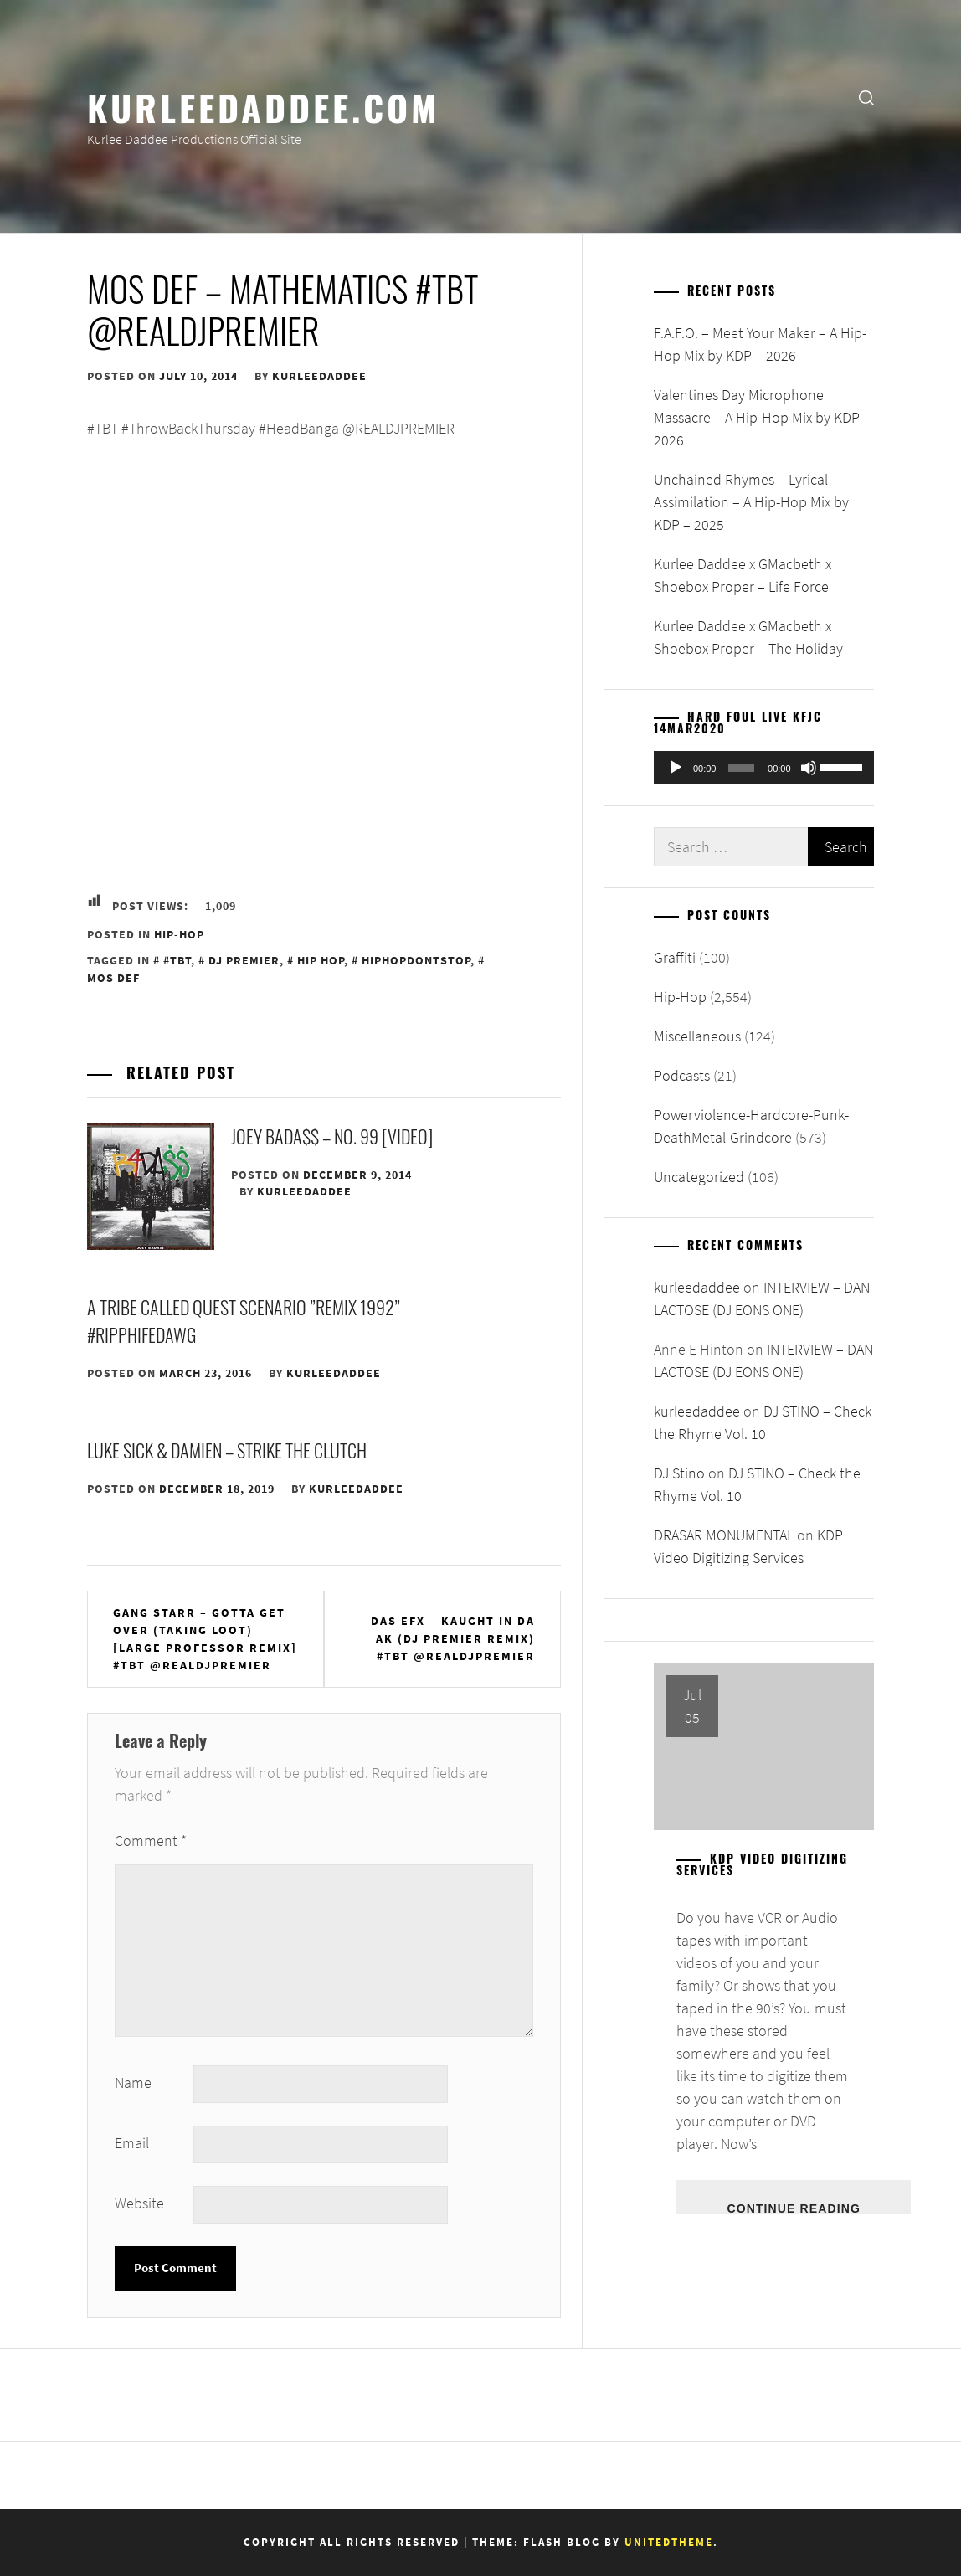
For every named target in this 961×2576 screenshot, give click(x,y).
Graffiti (675, 957)
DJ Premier (244, 960)
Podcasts (682, 1075)
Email (132, 2142)
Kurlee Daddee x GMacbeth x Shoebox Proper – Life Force (742, 575)
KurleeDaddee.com (263, 106)
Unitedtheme (668, 2542)
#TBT (177, 960)
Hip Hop (320, 960)
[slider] (741, 768)
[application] (764, 767)
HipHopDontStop (416, 960)
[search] (866, 96)
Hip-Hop (179, 934)
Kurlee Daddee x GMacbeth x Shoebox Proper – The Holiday (748, 637)
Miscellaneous (697, 1036)
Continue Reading (793, 2208)
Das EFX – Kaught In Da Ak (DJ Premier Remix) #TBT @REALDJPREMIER (453, 1638)
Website (139, 2203)
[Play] (675, 767)
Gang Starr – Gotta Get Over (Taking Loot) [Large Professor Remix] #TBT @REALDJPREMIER (205, 1639)
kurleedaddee (319, 375)
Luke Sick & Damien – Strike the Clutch (227, 1450)
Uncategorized (699, 1176)
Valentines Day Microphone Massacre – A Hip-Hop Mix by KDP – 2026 (762, 417)
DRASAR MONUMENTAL (724, 1535)
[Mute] (808, 767)
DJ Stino (679, 1473)
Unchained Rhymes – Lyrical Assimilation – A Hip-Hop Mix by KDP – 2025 (751, 502)
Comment (151, 1840)
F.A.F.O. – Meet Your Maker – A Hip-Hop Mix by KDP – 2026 (760, 344)
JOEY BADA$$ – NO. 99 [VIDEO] (332, 1136)
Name (133, 2082)
